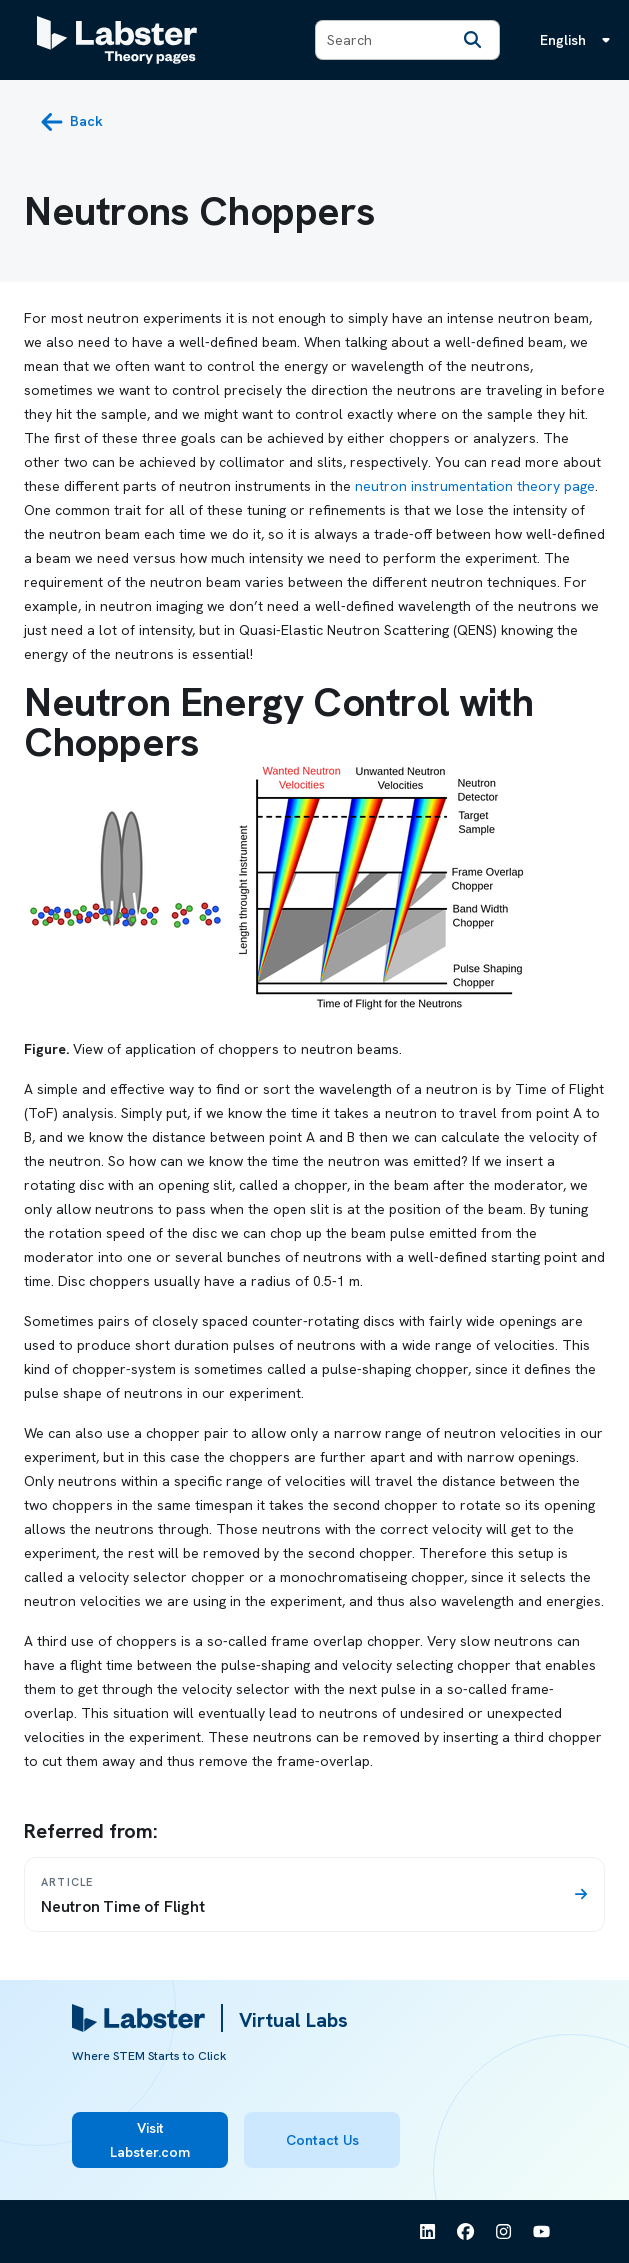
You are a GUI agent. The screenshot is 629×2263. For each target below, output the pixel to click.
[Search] (473, 40)
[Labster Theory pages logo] (117, 40)
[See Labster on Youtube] (542, 2232)
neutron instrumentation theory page (475, 486)
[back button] (71, 122)
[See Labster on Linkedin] (428, 2232)
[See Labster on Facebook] (466, 2232)
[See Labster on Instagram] (504, 2232)
